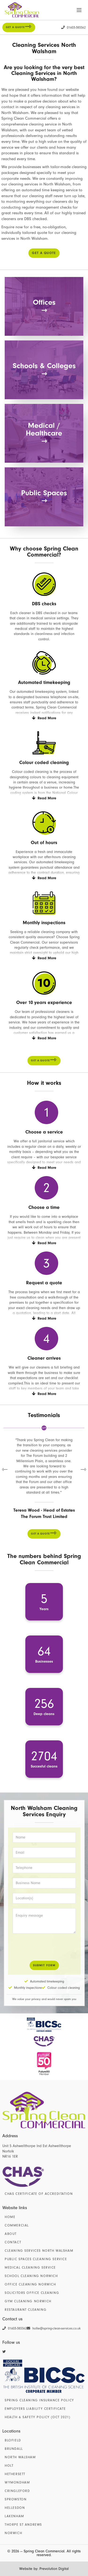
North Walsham (20, 2457)
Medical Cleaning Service (30, 2268)
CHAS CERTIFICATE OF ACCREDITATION (39, 2194)
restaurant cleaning (25, 2310)
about (11, 2234)
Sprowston (16, 2499)
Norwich (13, 2533)
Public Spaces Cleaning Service (36, 2259)
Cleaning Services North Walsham (39, 2251)
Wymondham (17, 2482)
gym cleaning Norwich (28, 2301)
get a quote (44, 253)
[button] (79, 10)
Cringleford (17, 2491)
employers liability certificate (35, 2409)
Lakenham (14, 2516)
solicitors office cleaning (32, 2293)
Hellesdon (15, 2508)
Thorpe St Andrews (23, 2525)
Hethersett (15, 2474)
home (10, 2217)
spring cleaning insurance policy (39, 2400)
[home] (22, 10)
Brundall (14, 2449)
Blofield (13, 2440)
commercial (17, 2225)
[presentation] (46, 1947)
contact (13, 2242)
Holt (9, 2466)
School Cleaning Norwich (31, 2276)
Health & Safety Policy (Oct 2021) (37, 2417)
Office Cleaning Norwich (30, 2284)
